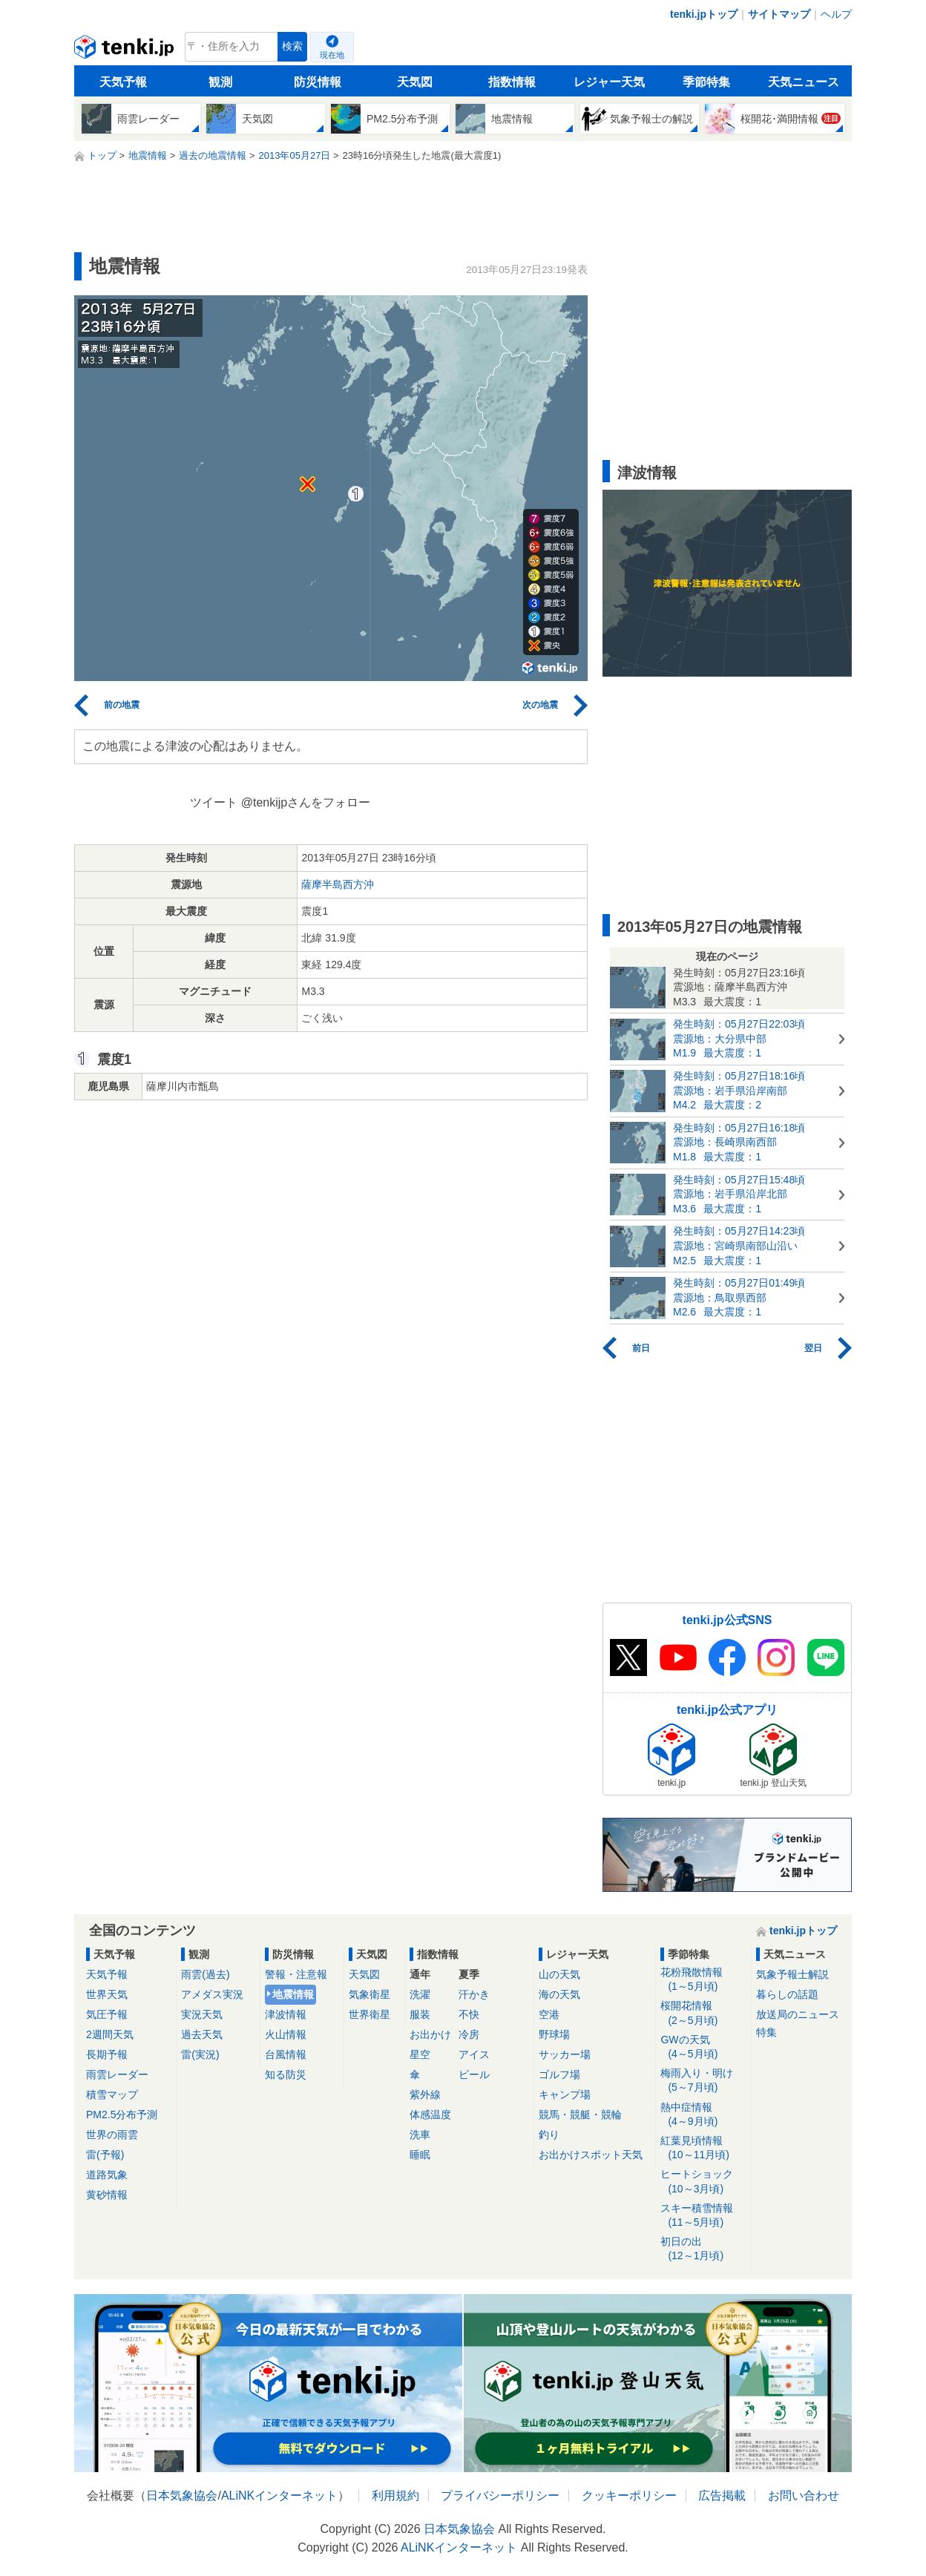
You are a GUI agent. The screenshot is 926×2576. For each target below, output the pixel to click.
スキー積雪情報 (703, 2216)
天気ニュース (803, 82)
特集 (766, 2032)
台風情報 (285, 2054)
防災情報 (317, 82)
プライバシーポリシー (500, 2495)
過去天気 (202, 2034)
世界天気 (107, 1994)
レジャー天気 (609, 82)
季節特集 (706, 82)
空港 (549, 2014)
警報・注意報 (296, 1974)
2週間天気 (110, 2034)
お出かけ (430, 2034)
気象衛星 (369, 1994)
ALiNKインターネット (279, 2495)
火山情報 (285, 2034)
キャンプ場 (565, 2094)
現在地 (332, 54)
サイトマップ (779, 14)
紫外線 (425, 2094)
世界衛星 (369, 2014)
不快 (469, 2014)
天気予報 (123, 82)
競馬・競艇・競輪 (580, 2114)
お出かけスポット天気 (591, 2155)
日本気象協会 (181, 2495)
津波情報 (285, 2014)
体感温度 (430, 2114)
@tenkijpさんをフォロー (306, 802)
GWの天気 (703, 2047)
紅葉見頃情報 (703, 2148)
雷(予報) (105, 2155)
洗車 (420, 2134)
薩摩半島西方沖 (337, 884)
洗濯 (420, 1994)
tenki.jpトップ (704, 14)
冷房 (469, 2034)
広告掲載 (722, 2495)
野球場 (554, 2034)
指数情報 (512, 82)
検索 (292, 46)
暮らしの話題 (787, 1994)
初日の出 (703, 2249)
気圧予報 (107, 2014)
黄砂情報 (107, 2195)
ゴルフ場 (559, 2074)
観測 (220, 82)
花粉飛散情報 (703, 1980)
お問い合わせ (803, 2495)
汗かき (474, 1994)
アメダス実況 (212, 1994)
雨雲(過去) (205, 1974)
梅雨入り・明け (703, 2080)
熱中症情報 (703, 2115)
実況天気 (202, 2014)
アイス (474, 2054)
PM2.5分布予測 (121, 2114)
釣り (549, 2134)
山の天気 (559, 1974)
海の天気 (559, 1994)
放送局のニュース (797, 2014)
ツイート (213, 802)
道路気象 (107, 2175)
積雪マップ (112, 2094)
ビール (474, 2074)
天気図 (415, 82)
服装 (420, 2014)
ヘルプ (836, 14)
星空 (420, 2054)
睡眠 (420, 2155)
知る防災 (285, 2074)
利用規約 (395, 2495)
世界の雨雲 (112, 2134)
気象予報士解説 (792, 1974)
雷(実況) (200, 2054)
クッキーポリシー (629, 2495)
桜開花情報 (703, 2013)
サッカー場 (565, 2054)
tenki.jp (125, 50)
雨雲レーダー (117, 2074)
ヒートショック (703, 2181)
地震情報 (293, 1994)
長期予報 (107, 2054)
